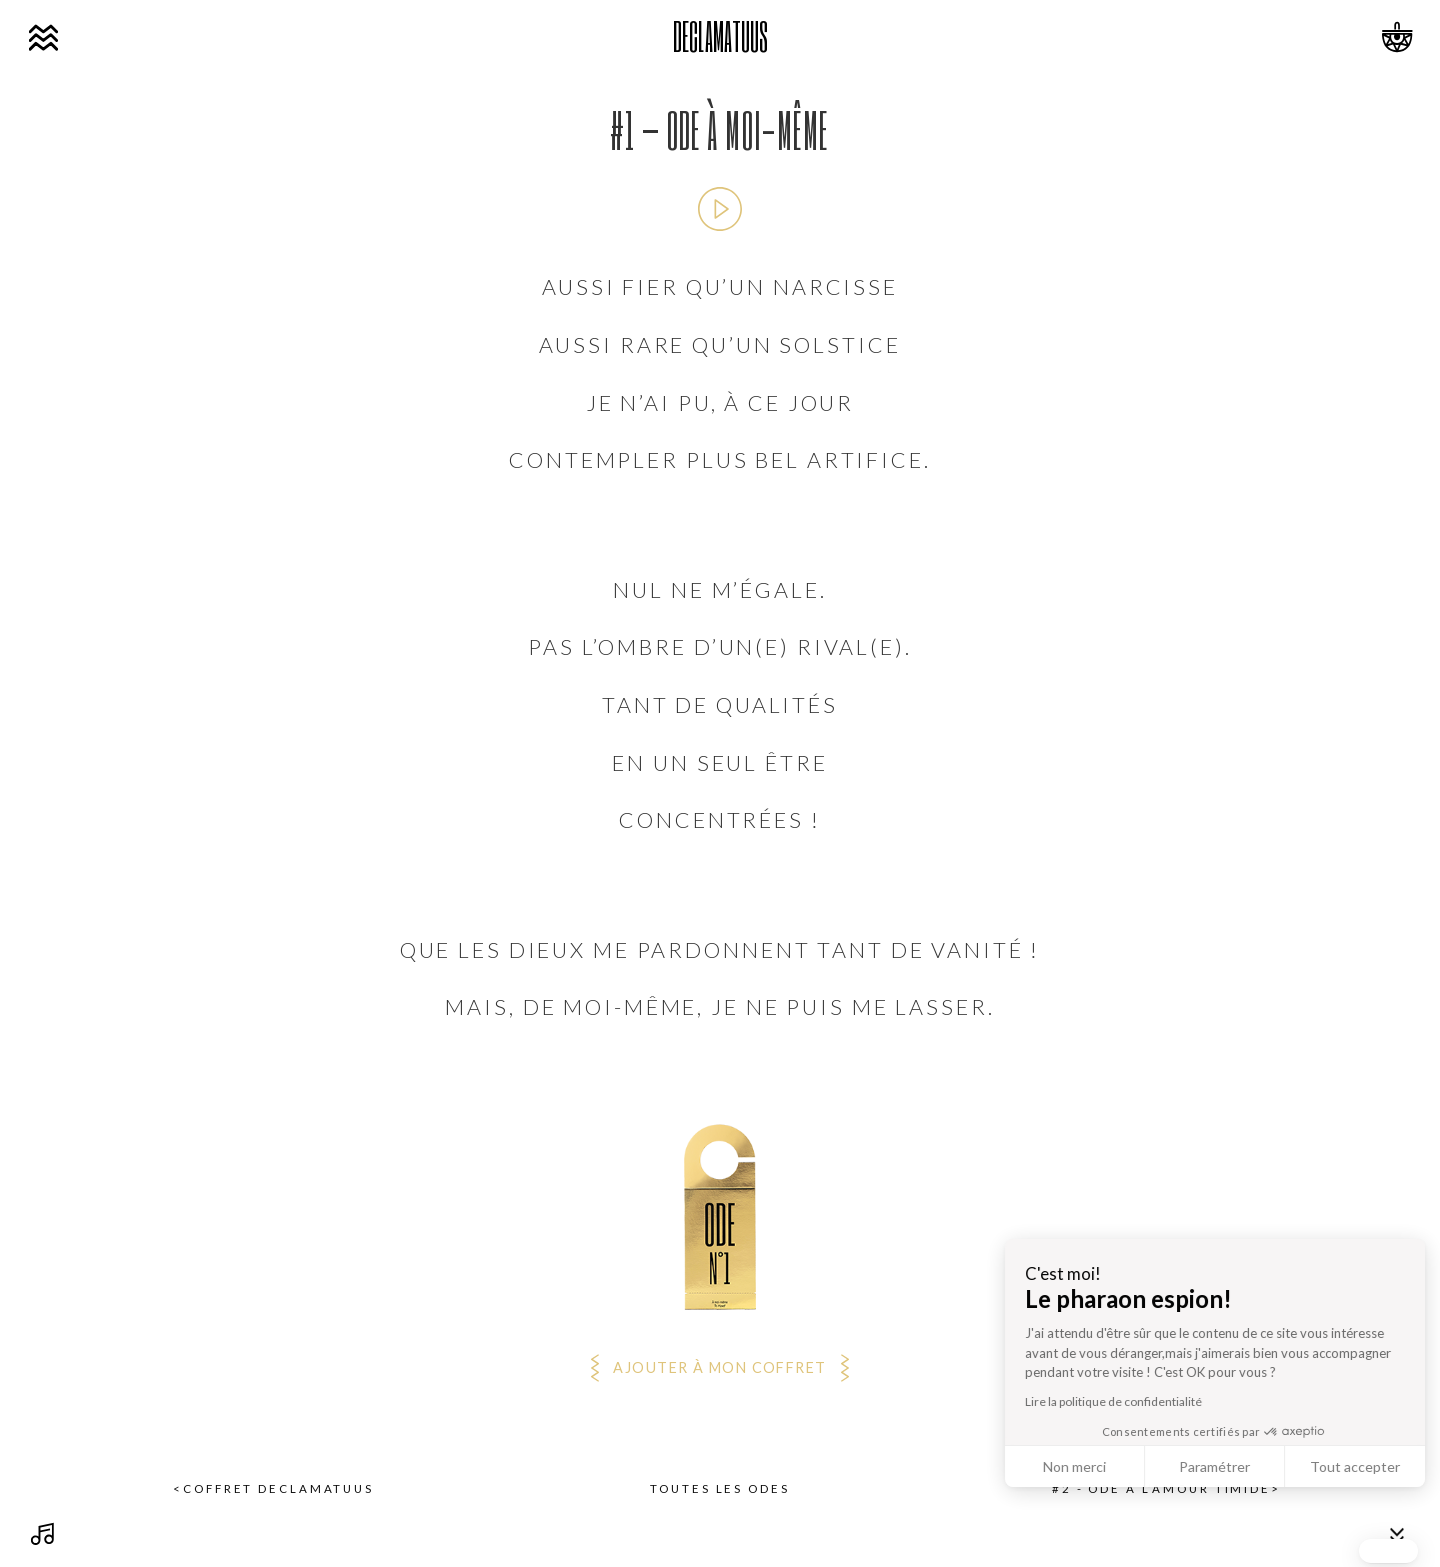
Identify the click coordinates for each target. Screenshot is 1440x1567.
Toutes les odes (719, 1489)
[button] (1388, 1551)
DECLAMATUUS (720, 35)
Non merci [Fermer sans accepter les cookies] (1355, 1466)
